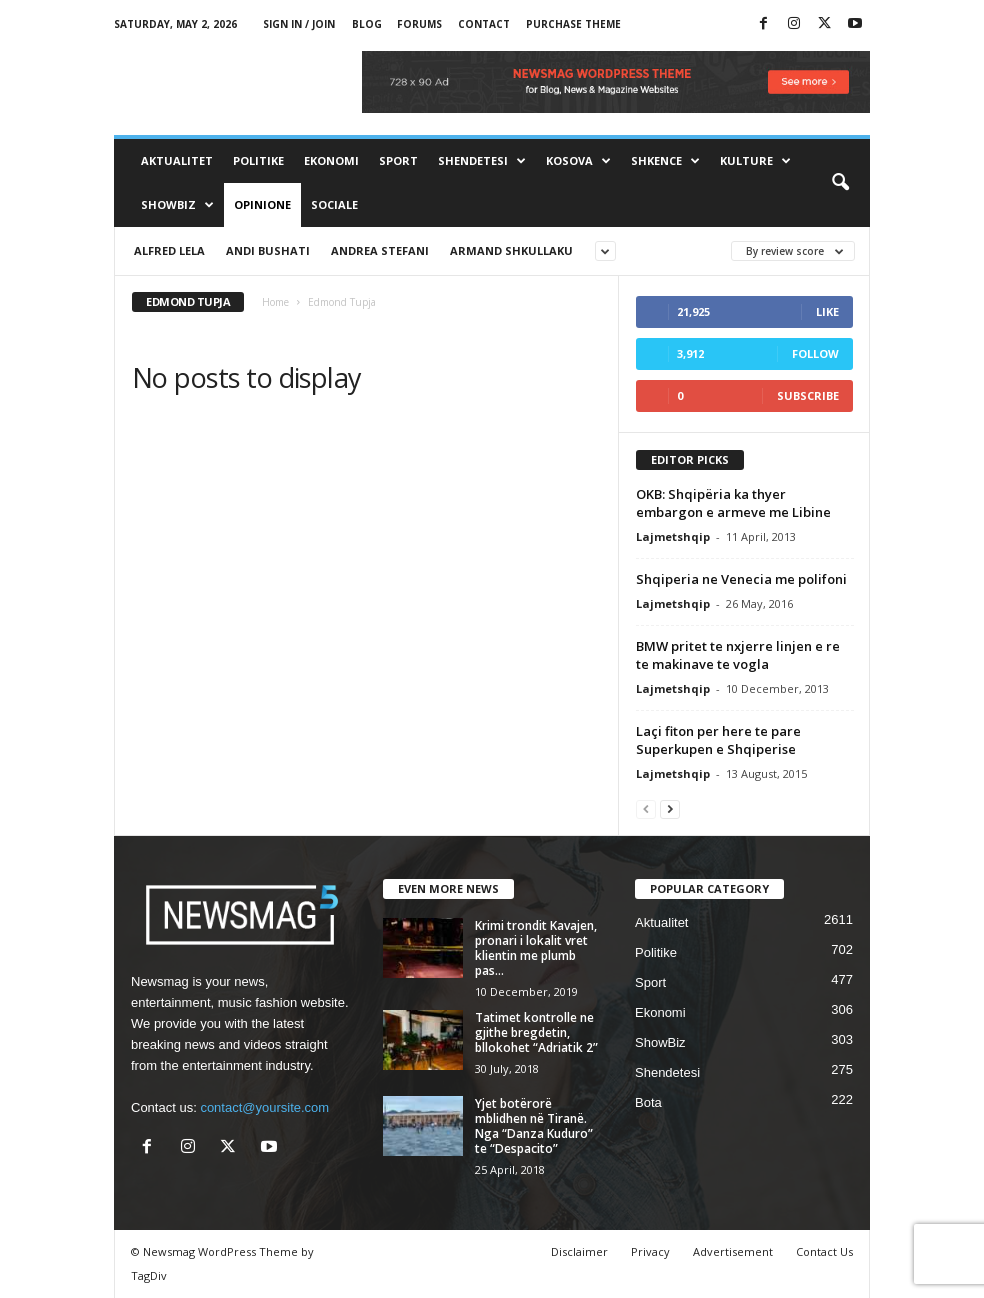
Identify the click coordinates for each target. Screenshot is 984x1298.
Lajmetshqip (673, 536)
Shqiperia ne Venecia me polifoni (741, 579)
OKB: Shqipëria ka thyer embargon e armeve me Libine (733, 503)
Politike (258, 160)
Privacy (650, 1251)
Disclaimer (579, 1251)
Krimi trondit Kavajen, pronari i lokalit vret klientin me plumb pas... (536, 948)
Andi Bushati (268, 250)
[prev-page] (646, 808)
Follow (815, 353)
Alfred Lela (169, 250)
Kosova (578, 161)
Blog (367, 24)
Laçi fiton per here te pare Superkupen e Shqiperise (718, 740)
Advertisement (733, 1251)
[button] (840, 183)
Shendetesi (482, 161)
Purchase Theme (573, 24)
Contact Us (824, 1251)
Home (275, 302)
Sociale (334, 204)
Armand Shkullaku (511, 250)
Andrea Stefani (380, 250)
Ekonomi (331, 160)
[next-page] (670, 808)
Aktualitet (177, 160)
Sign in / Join (299, 24)
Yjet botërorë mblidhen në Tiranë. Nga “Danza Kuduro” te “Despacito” (534, 1126)
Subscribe (808, 395)
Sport (398, 160)
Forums (419, 24)
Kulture (755, 161)
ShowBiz (177, 205)
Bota (648, 1102)
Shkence (665, 161)
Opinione (262, 204)
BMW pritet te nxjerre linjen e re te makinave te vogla (738, 655)
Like (827, 311)
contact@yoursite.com (264, 1107)
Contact (484, 24)
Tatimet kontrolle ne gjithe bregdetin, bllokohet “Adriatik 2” (536, 1032)
